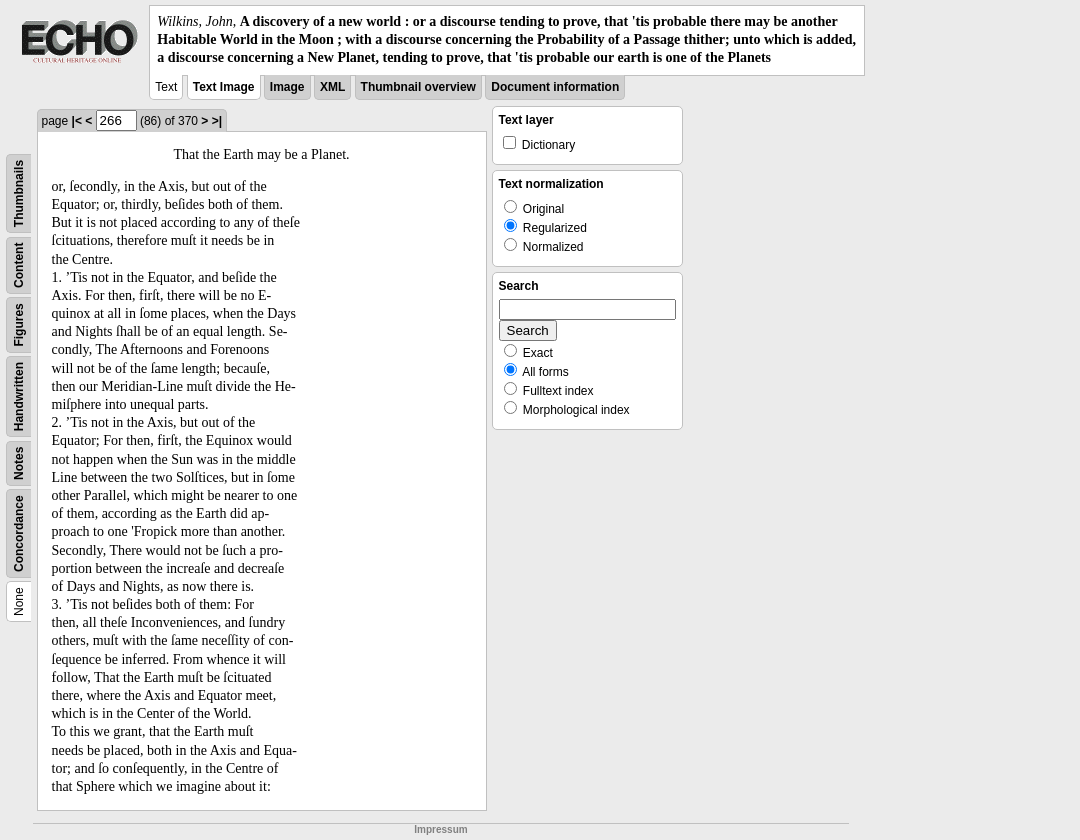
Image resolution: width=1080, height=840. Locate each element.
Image (287, 87)
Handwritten (19, 395)
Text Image (224, 87)
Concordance (19, 533)
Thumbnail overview (418, 87)
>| (217, 121)
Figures (19, 324)
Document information (555, 87)
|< (77, 121)
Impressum (440, 829)
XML (332, 87)
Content (19, 264)
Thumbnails (19, 192)
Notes (19, 462)
